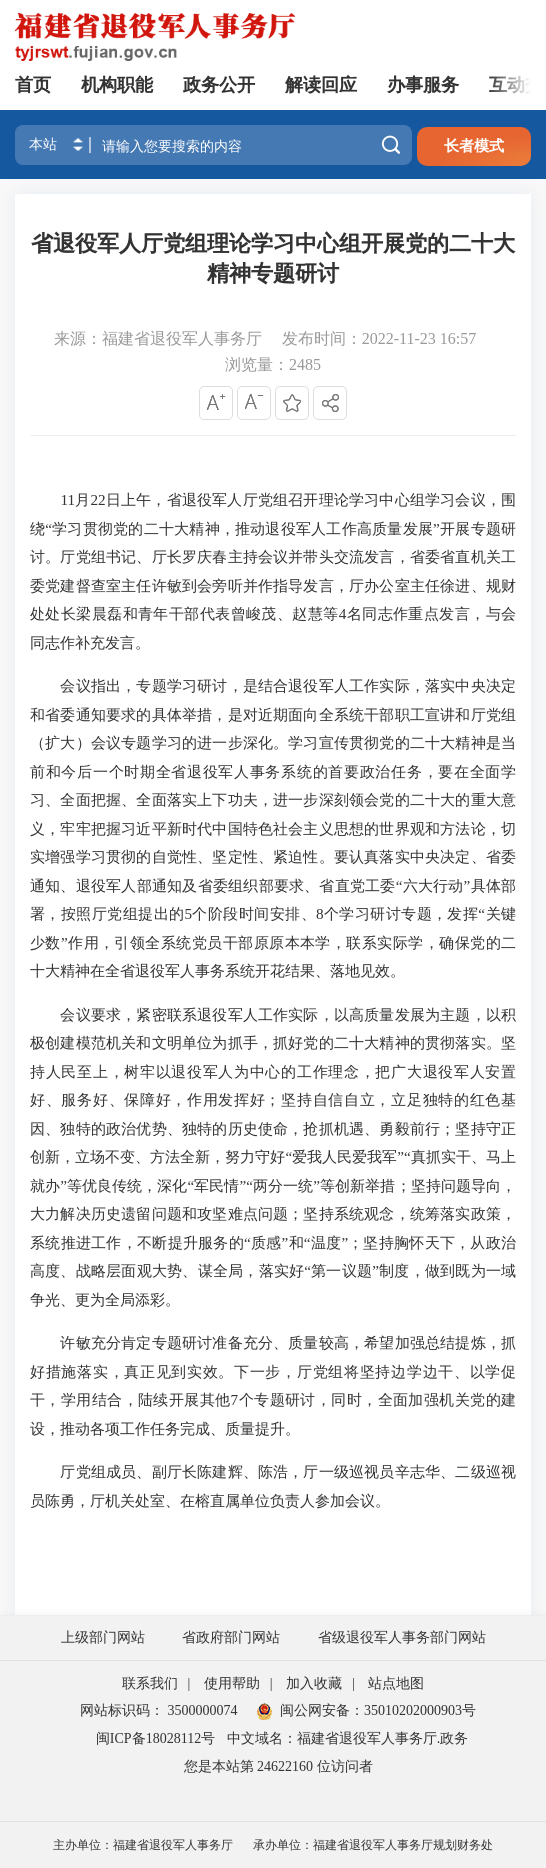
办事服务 (423, 85)
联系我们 (150, 1683)
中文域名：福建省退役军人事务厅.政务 (348, 1738)
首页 (33, 85)
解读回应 (321, 85)
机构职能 (117, 85)
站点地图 (396, 1683)
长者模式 (474, 146)
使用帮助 (232, 1683)
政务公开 (219, 85)
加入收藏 (314, 1683)
